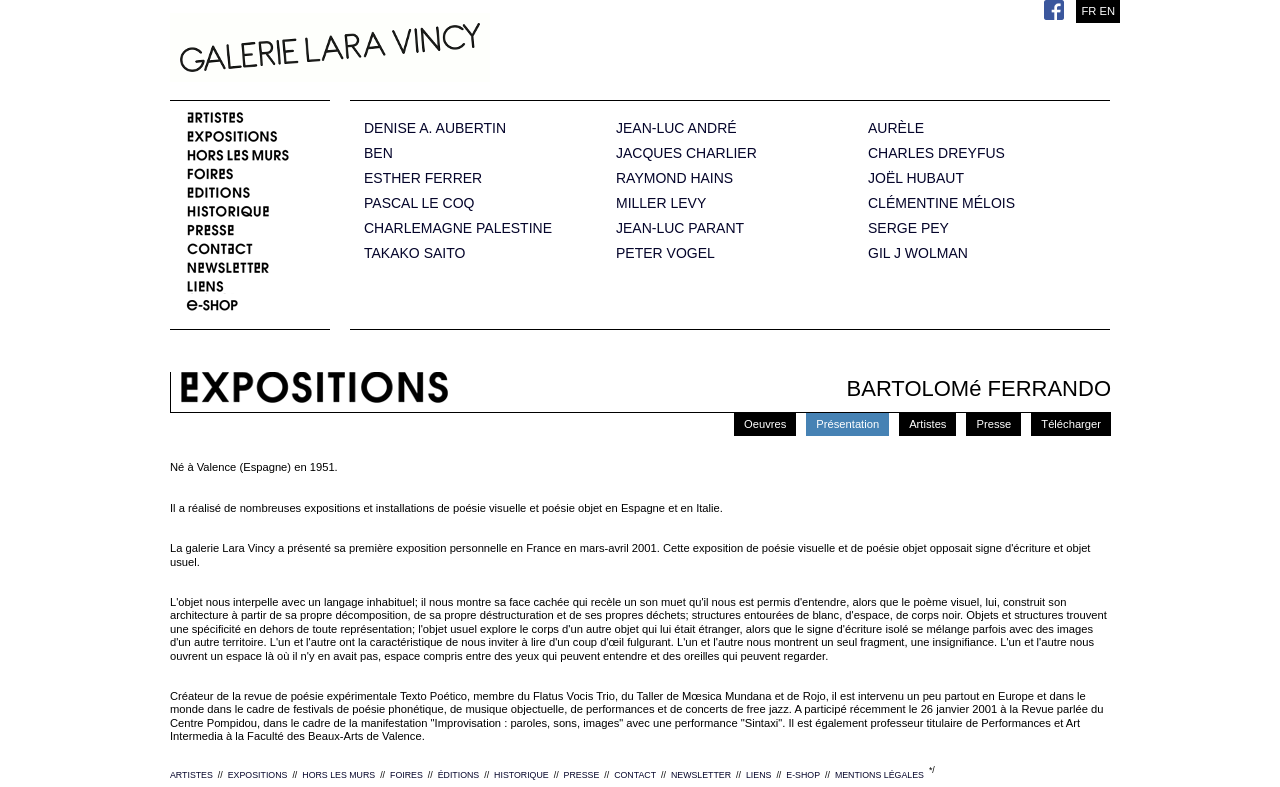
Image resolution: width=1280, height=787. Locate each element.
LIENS (758, 775)
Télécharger (1071, 424)
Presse (993, 424)
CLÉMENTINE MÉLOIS (941, 203)
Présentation (847, 424)
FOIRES (406, 775)
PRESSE (582, 775)
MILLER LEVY (661, 203)
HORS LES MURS (338, 775)
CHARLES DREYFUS (936, 153)
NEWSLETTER (701, 775)
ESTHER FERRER (423, 178)
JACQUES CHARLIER (686, 153)
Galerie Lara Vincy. (430, 50)
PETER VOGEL (665, 253)
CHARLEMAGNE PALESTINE (458, 228)
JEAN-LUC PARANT (680, 228)
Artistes (927, 424)
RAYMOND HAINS (674, 178)
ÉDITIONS (459, 775)
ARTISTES (191, 775)
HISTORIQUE (521, 775)
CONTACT (635, 775)
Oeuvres (765, 424)
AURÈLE (896, 128)
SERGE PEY (908, 228)
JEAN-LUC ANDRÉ (676, 128)
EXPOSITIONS (258, 775)
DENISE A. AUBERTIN (435, 128)
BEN (378, 153)
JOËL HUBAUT (916, 178)
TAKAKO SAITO (414, 253)
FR (1088, 11)
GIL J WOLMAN (918, 253)
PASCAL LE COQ (419, 203)
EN (1107, 11)
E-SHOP (803, 775)
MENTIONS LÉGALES (879, 775)
